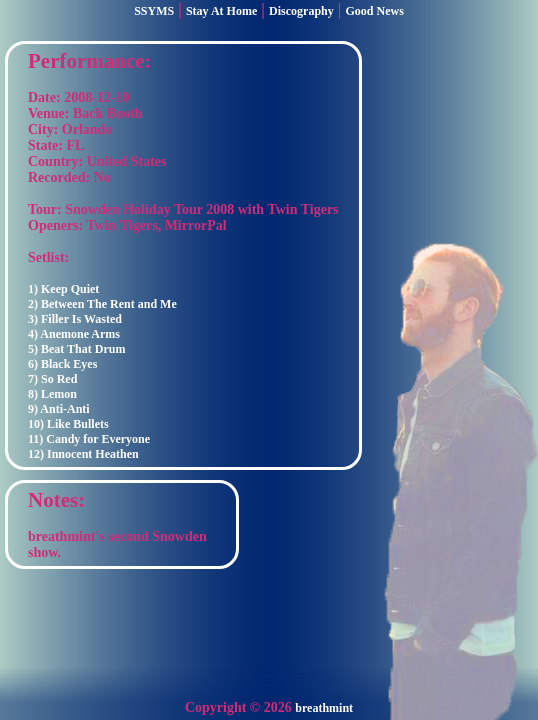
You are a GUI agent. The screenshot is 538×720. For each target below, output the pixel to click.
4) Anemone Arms (74, 334)
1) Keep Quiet (63, 289)
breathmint (324, 708)
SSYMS (154, 11)
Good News (375, 11)
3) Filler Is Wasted (75, 319)
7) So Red (52, 379)
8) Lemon (52, 394)
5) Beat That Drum (76, 349)
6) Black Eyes (62, 364)
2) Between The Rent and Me (102, 304)
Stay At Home (221, 11)
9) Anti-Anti (59, 409)
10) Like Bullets (68, 424)
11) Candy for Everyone (89, 439)
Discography (301, 11)
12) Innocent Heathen (83, 454)
